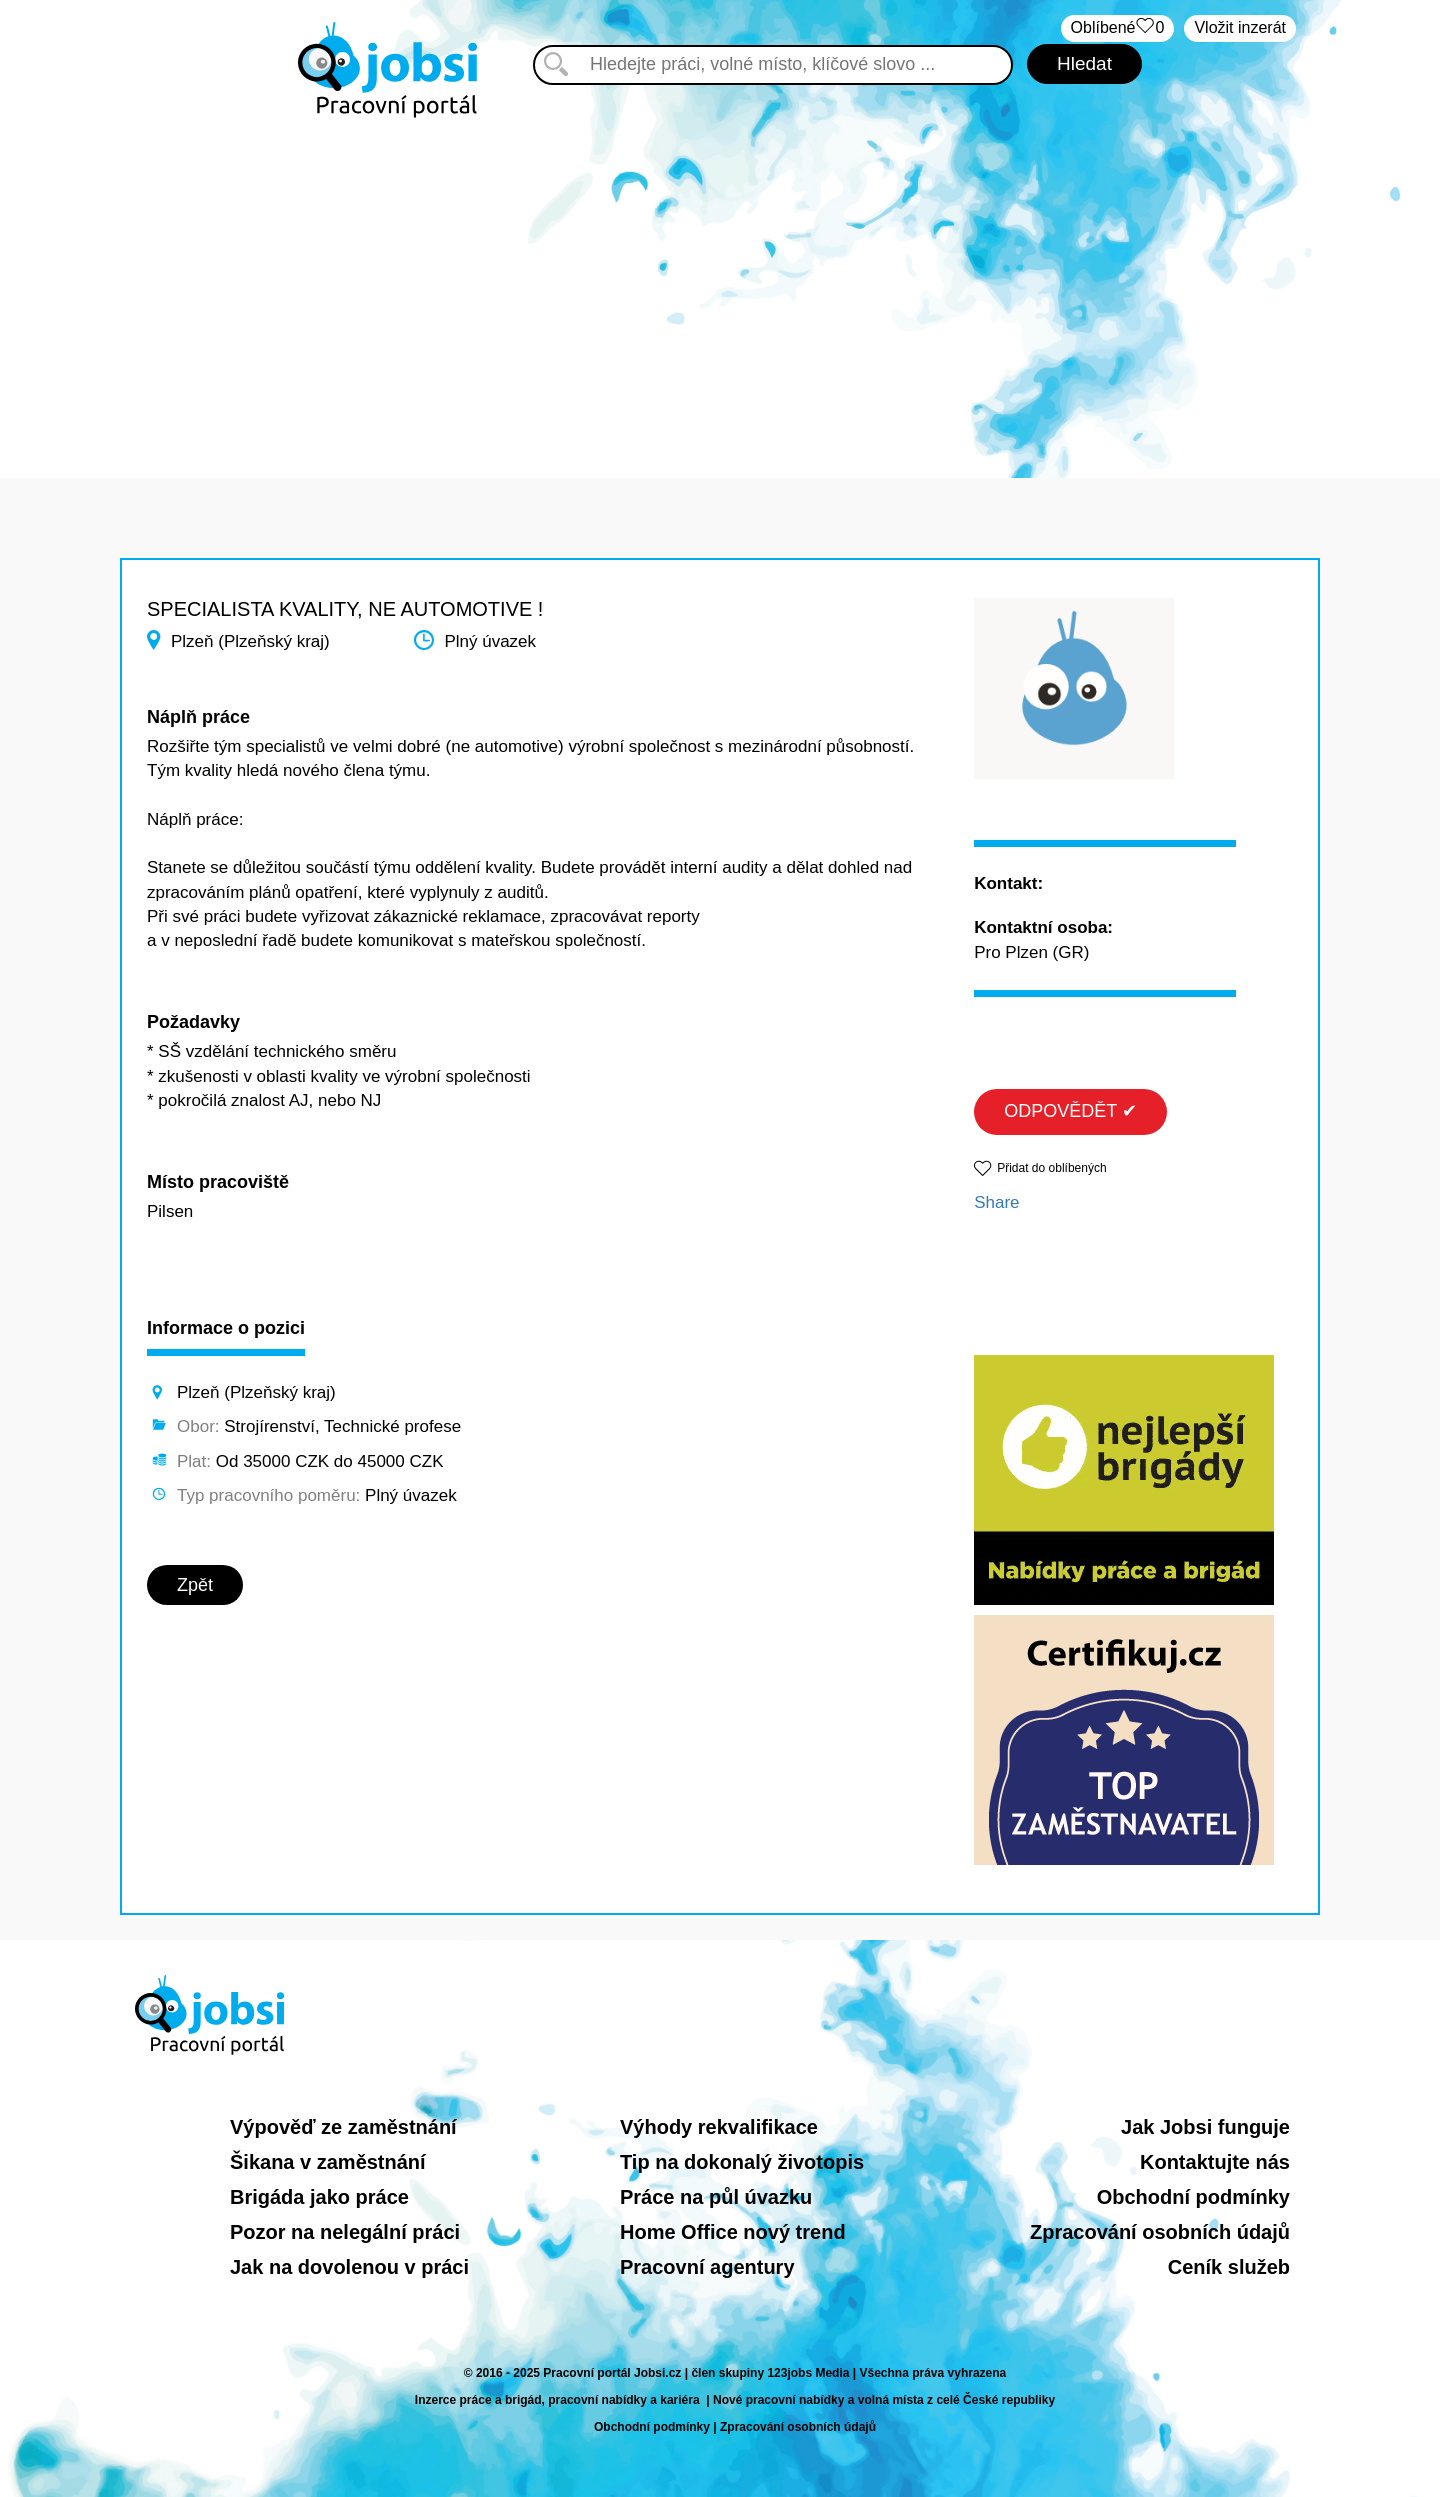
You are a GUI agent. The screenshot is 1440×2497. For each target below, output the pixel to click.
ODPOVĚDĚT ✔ (1070, 1111)
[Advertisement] (720, 288)
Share (996, 1202)
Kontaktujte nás (1215, 2162)
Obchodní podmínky (1193, 2197)
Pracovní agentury (707, 2267)
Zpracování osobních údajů (1160, 2232)
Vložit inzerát (1240, 27)
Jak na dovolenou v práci (349, 2267)
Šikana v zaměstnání (328, 2162)
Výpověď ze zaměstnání (343, 2127)
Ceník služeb (1229, 2267)
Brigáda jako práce (319, 2197)
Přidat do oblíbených (1051, 1168)
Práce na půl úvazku (716, 2197)
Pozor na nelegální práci (345, 2232)
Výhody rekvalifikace (719, 2127)
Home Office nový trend (733, 2232)
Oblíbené (1118, 28)
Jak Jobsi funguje (1205, 2127)
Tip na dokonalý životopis (742, 2162)
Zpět (195, 1585)
